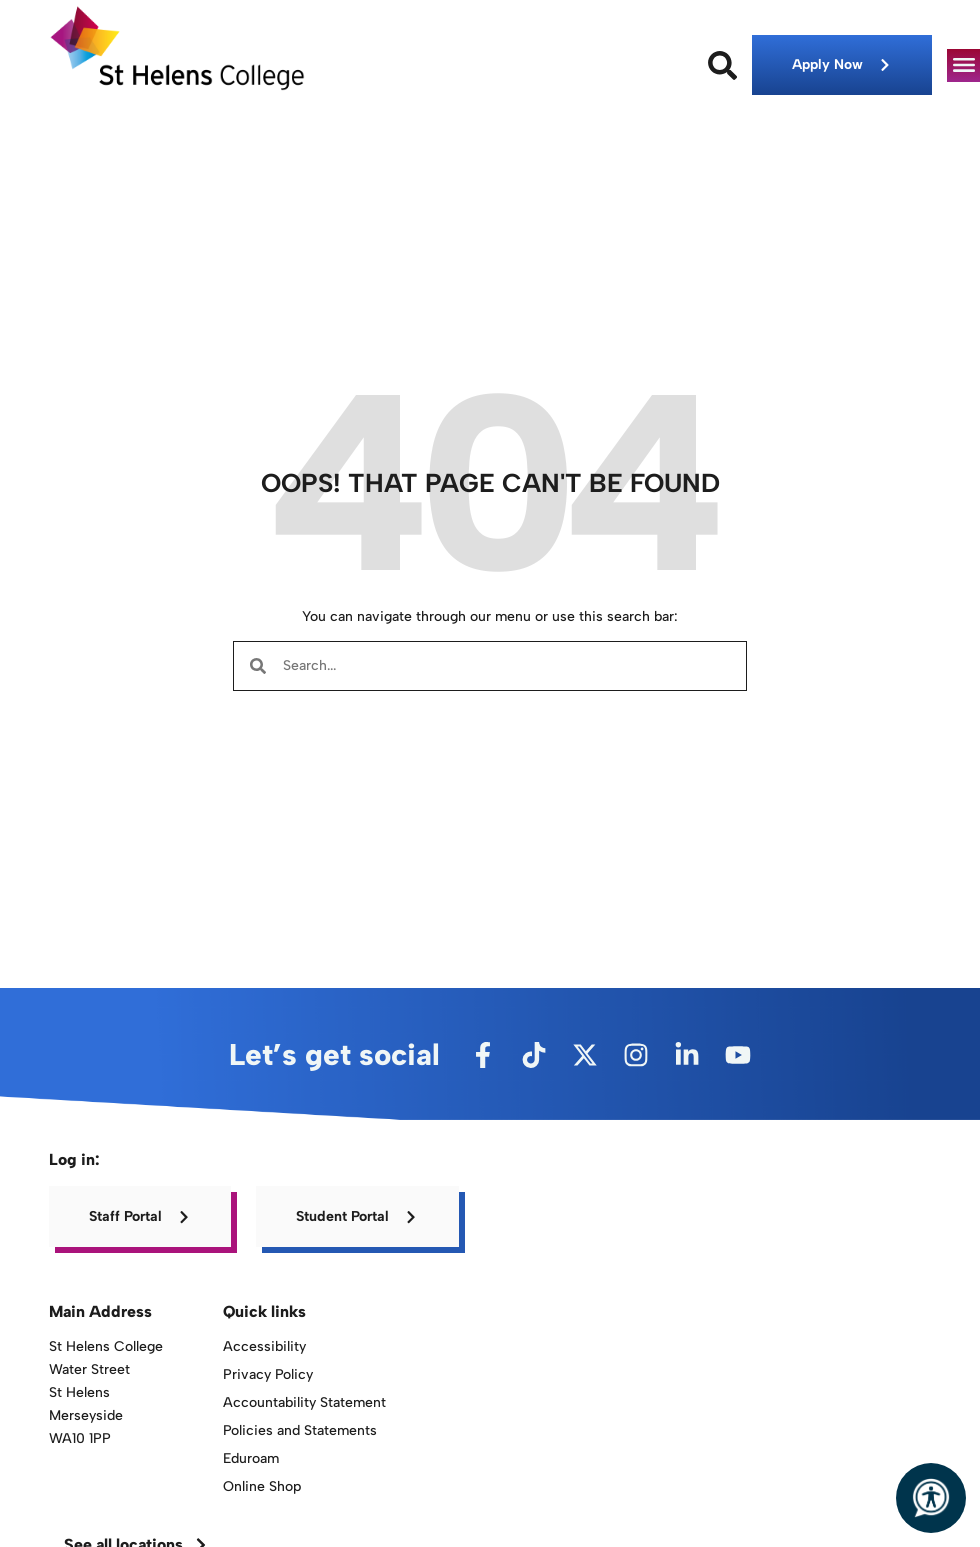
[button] (963, 65)
